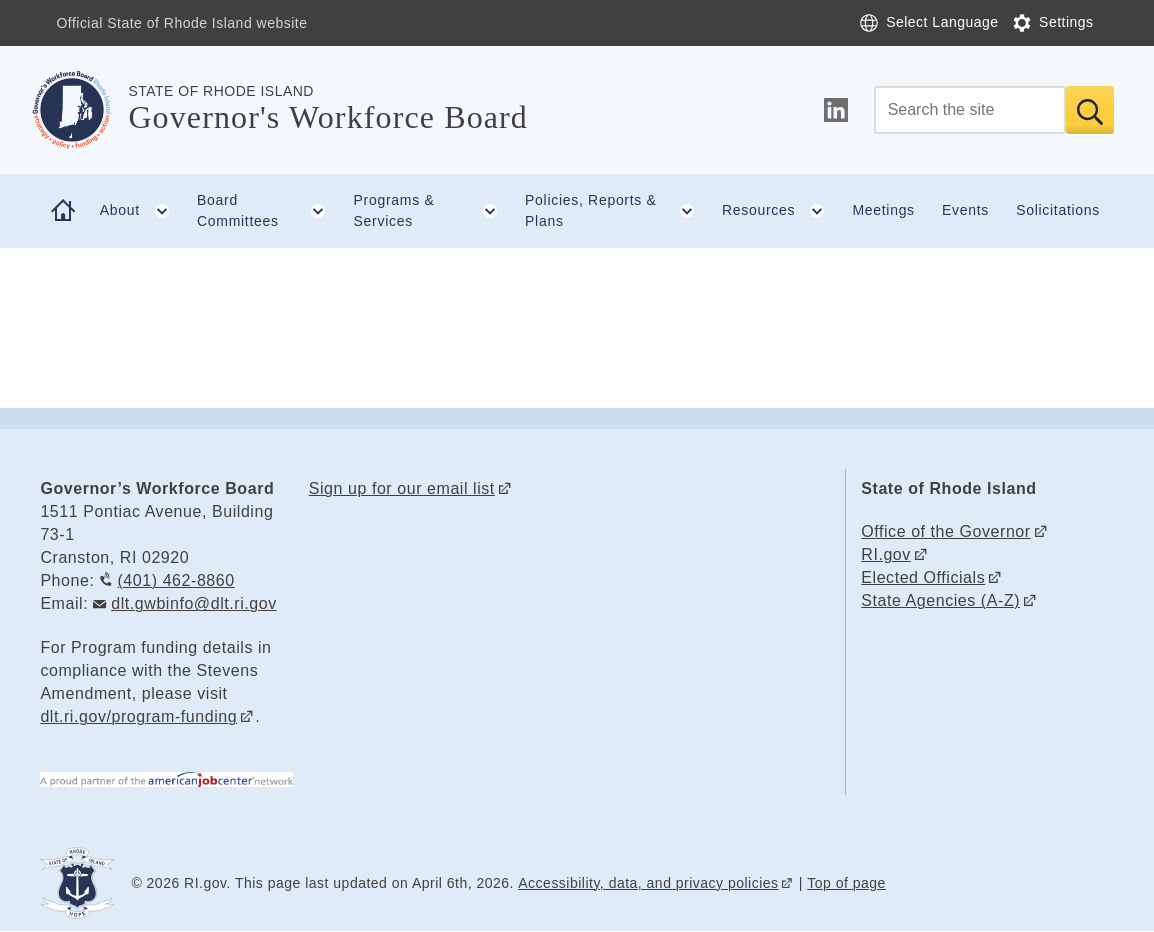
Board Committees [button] (268, 211)
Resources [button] (780, 211)
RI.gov (886, 554)
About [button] (142, 211)
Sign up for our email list (402, 488)
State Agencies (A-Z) (940, 600)
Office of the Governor (945, 531)
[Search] (970, 110)
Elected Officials (923, 577)
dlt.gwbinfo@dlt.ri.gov (194, 603)
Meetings (883, 210)
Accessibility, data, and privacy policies (648, 883)
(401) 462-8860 (175, 580)
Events (965, 210)
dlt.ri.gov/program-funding (138, 716)
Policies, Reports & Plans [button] (616, 211)
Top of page (846, 883)
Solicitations (1058, 210)
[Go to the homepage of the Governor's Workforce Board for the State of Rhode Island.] (84, 110)
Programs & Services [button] (433, 211)
